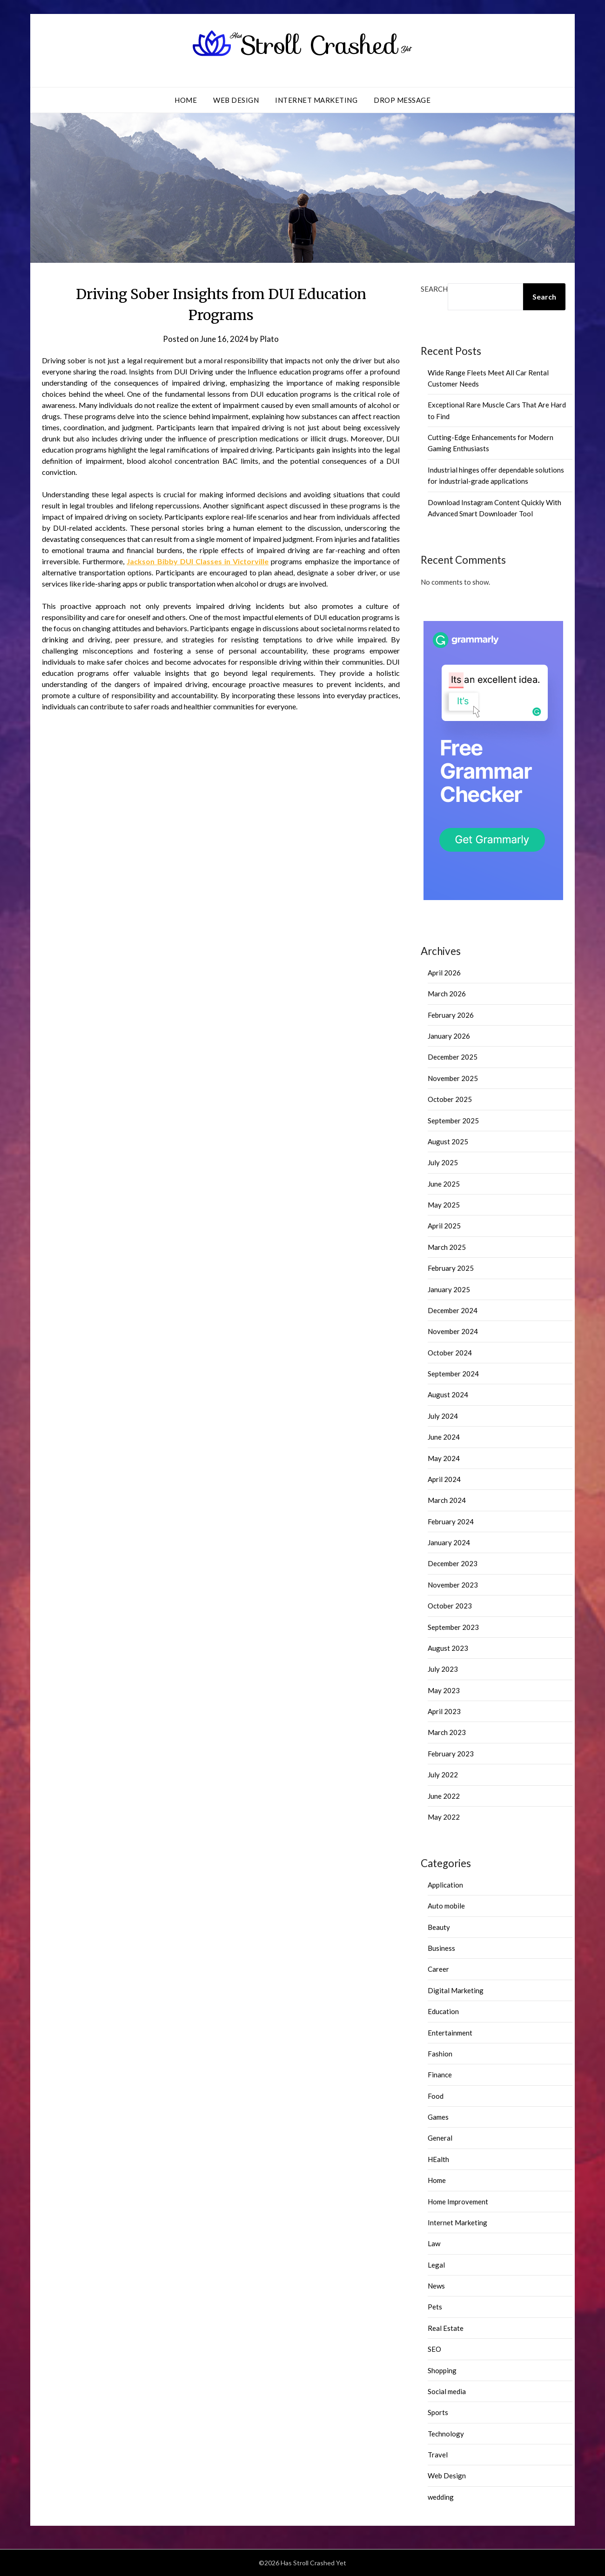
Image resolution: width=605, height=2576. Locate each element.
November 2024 (453, 1331)
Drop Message (402, 100)
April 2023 (444, 1711)
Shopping (442, 2370)
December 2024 (452, 1310)
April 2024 (444, 1479)
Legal (436, 2265)
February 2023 (451, 1753)
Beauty (439, 1927)
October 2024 (450, 1352)
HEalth (438, 2159)
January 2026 (449, 1036)
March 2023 (447, 1732)
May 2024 (444, 1458)
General (440, 2138)
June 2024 (444, 1437)
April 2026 (444, 972)
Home (186, 100)
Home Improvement (458, 2201)
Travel (438, 2454)
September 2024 (453, 1373)
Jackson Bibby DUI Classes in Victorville (198, 561)
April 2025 (444, 1225)
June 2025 (444, 1184)
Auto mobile (446, 1906)
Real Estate (446, 2328)
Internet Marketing (316, 100)
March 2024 (447, 1500)
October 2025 (450, 1099)
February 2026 (451, 1015)
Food (436, 2096)
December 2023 (452, 1563)
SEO (434, 2349)
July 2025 (443, 1162)
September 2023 (453, 1627)
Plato (269, 339)
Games (438, 2117)
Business (441, 1948)
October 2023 (450, 1606)
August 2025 (448, 1141)
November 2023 (453, 1585)
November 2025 (453, 1078)
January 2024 (449, 1542)
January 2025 (449, 1289)
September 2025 (453, 1120)
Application (445, 1885)
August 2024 (448, 1394)
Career (438, 1969)
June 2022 (444, 1796)
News (436, 2286)
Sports (438, 2412)
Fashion (440, 2053)
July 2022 (443, 1774)
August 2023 (448, 1648)
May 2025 (444, 1205)
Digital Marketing (456, 1990)
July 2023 (443, 1669)
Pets (435, 2306)
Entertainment (450, 2033)
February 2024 (451, 1521)
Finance (440, 2074)
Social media (447, 2391)
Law (434, 2243)
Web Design (236, 100)
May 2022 (444, 1817)
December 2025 (452, 1057)
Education (443, 2011)
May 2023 (444, 1690)
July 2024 (443, 1416)
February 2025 (451, 1268)
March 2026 (447, 993)
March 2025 (447, 1247)
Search (434, 289)
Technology (446, 2433)
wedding (441, 2497)
